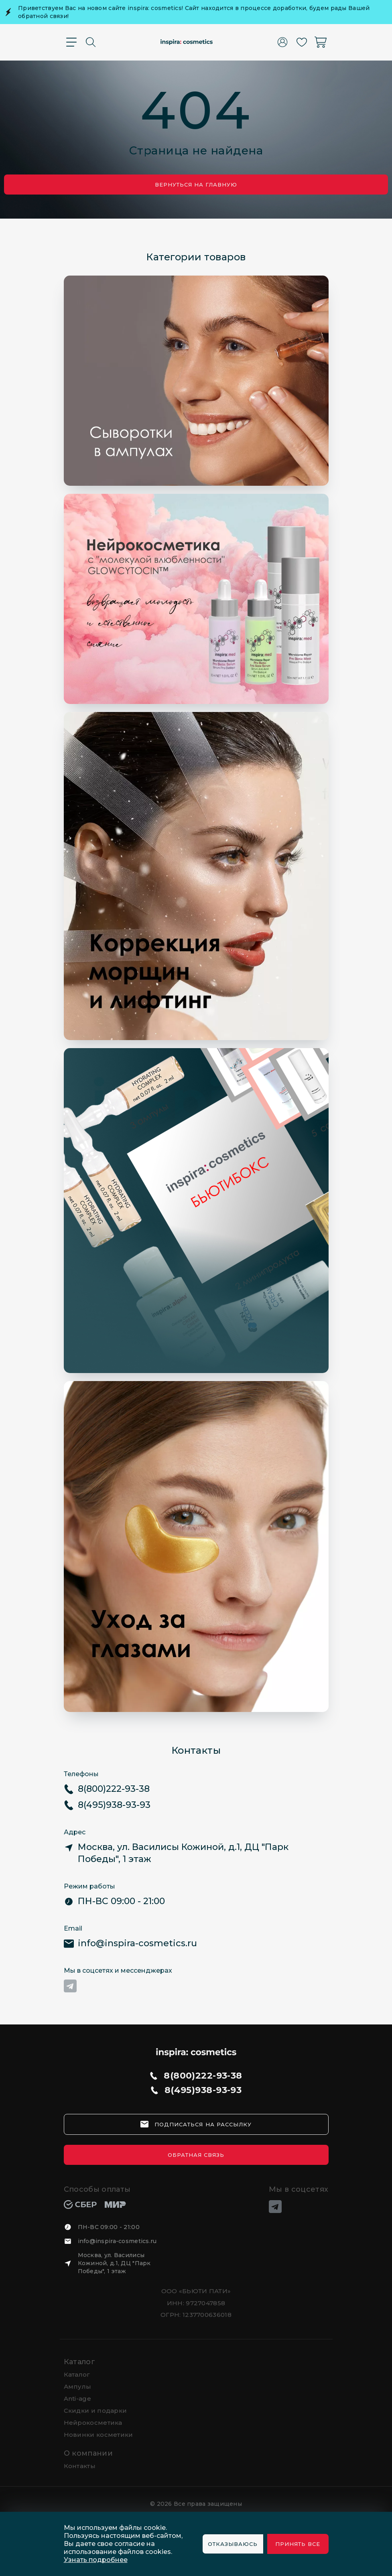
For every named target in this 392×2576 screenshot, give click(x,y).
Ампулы (77, 2386)
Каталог (79, 2361)
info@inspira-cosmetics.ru (117, 2241)
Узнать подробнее (96, 2560)
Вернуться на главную (196, 184)
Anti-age (77, 2398)
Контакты (79, 2466)
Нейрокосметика (93, 2422)
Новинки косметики (98, 2434)
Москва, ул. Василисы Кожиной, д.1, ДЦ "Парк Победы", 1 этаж (114, 2263)
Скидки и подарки (95, 2410)
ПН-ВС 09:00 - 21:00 (109, 2227)
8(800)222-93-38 (203, 2076)
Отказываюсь (233, 2544)
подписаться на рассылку (203, 2124)
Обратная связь (196, 2155)
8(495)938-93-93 (203, 2090)
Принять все (297, 2544)
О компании (88, 2453)
